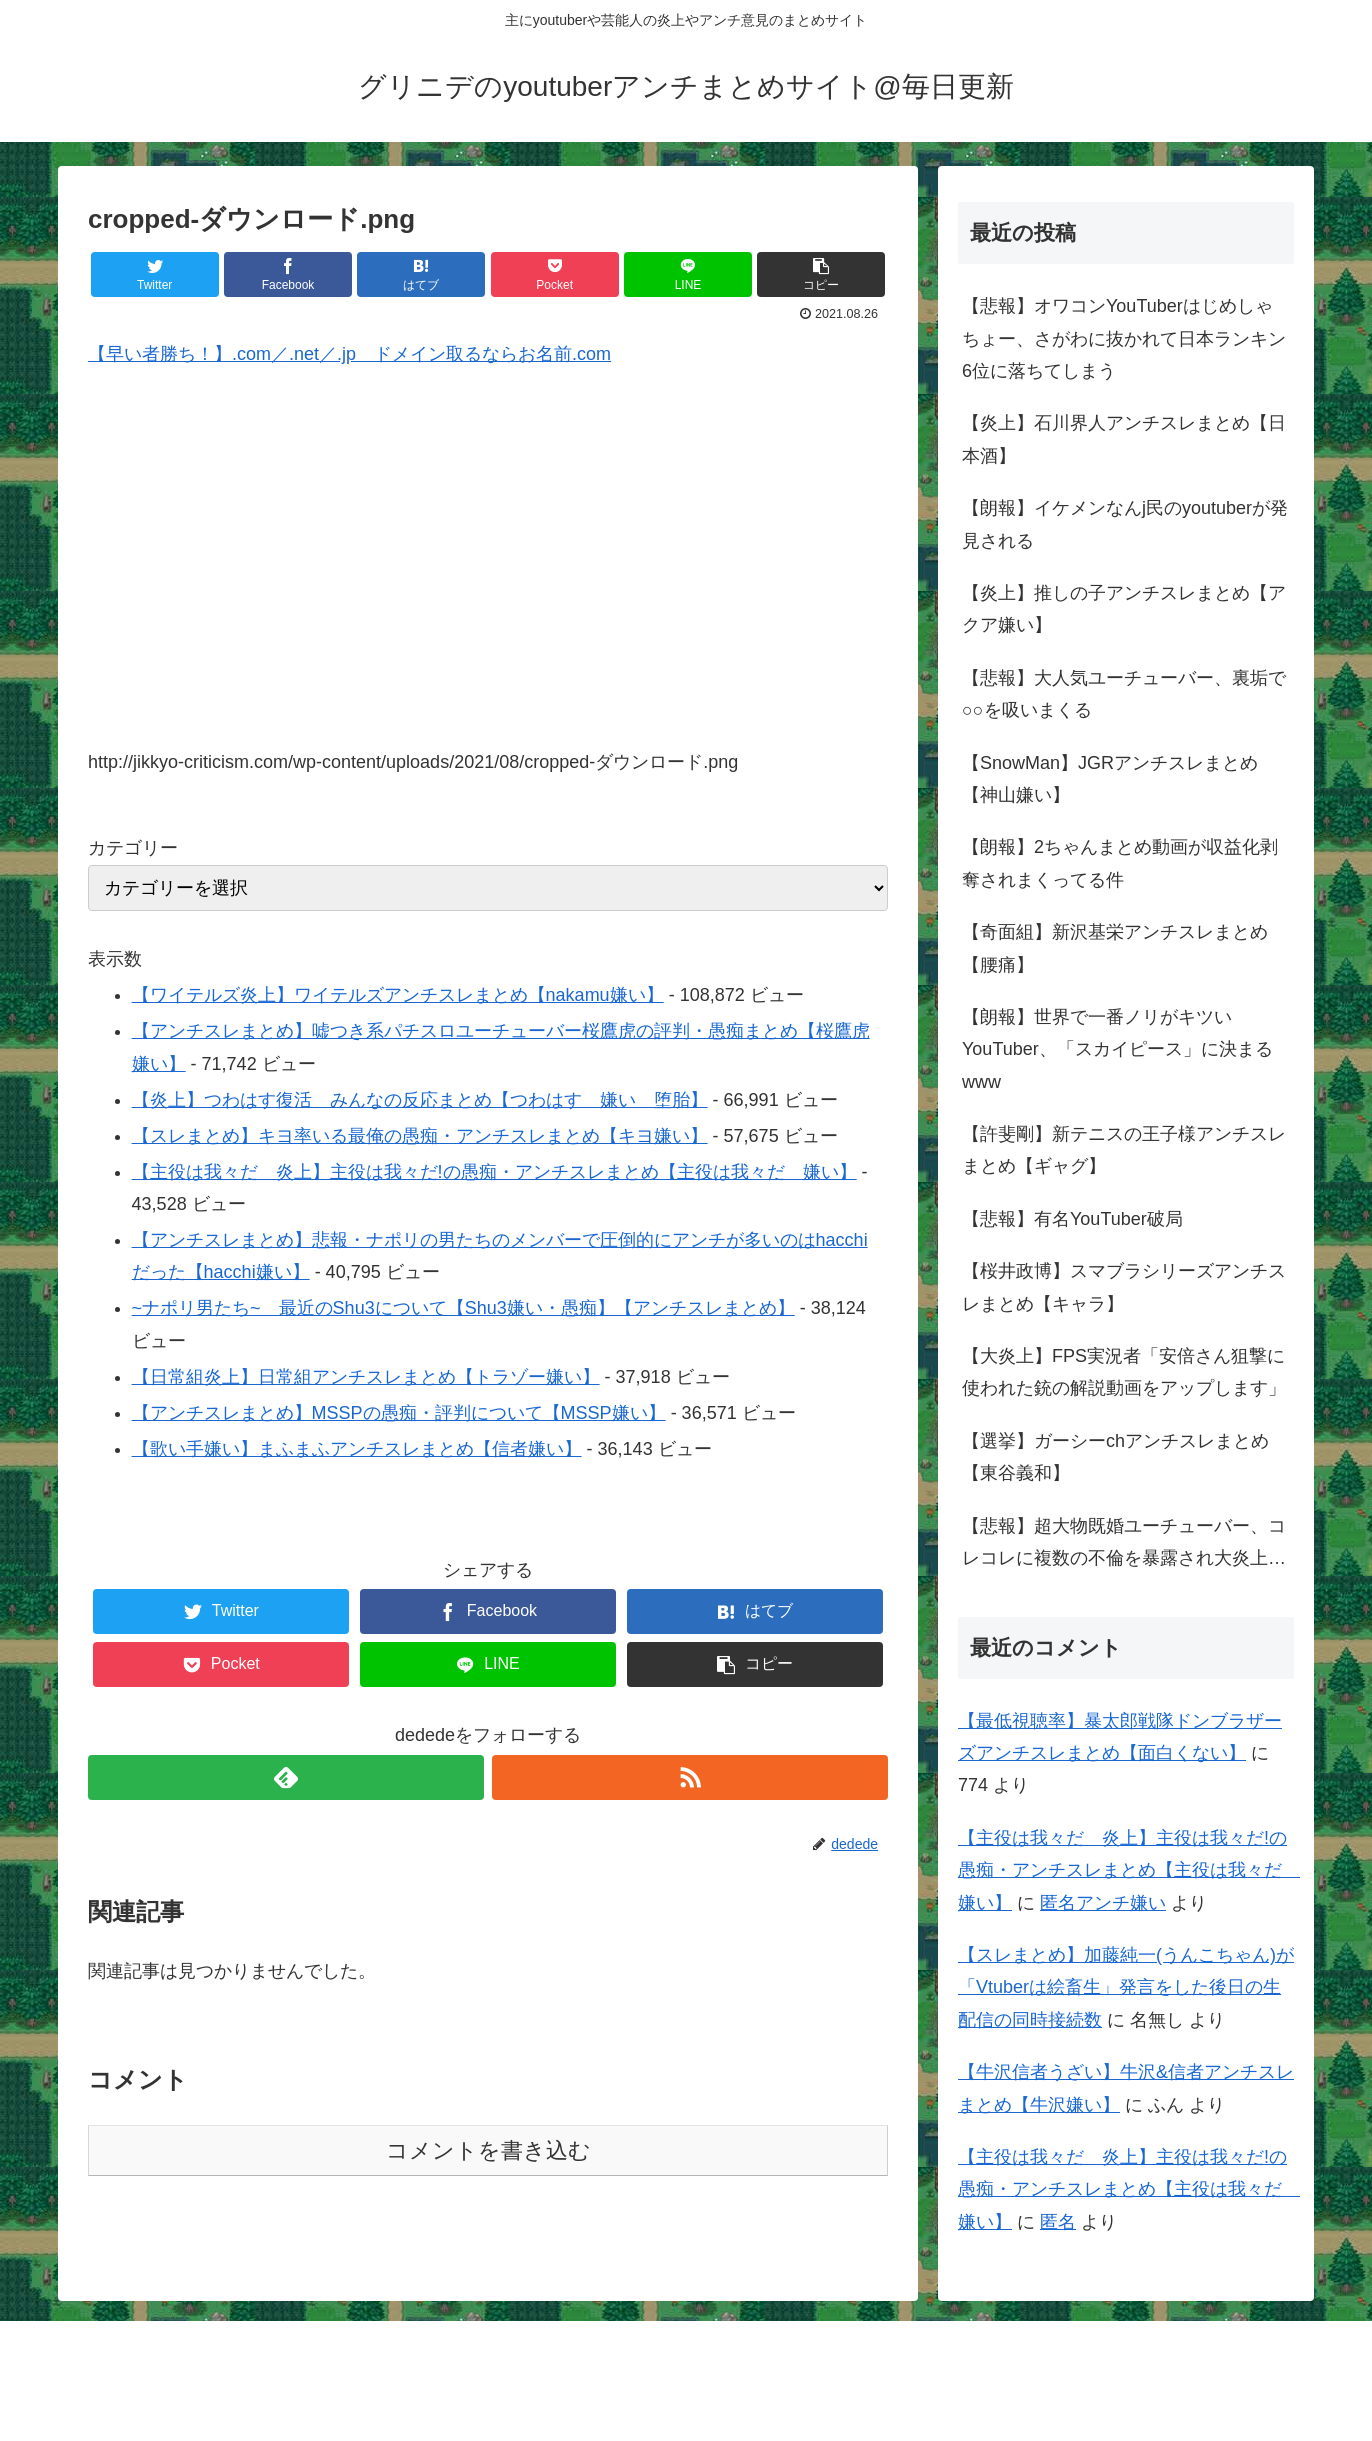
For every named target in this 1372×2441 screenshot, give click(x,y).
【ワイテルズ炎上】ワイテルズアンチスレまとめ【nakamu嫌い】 (398, 995)
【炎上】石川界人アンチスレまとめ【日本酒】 (1124, 439)
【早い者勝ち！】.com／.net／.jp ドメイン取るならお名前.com (349, 354)
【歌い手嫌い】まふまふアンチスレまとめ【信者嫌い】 (357, 1449)
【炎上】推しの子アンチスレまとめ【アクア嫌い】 (1124, 609)
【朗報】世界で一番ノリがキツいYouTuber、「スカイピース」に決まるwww (1117, 1049)
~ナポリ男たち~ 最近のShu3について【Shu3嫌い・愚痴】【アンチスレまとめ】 (463, 1308)
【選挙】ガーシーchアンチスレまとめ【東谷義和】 (1115, 1457)
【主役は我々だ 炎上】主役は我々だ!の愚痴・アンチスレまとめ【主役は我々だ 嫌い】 (494, 1172)
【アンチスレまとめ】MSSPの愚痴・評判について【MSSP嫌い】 (399, 1413)
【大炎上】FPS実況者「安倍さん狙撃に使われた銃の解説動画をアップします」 (1124, 1372)
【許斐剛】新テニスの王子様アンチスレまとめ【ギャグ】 (1124, 1150)
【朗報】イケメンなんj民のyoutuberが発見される (1125, 524)
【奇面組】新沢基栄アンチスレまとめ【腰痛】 (1115, 948)
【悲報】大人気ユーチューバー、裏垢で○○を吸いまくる (1124, 694)
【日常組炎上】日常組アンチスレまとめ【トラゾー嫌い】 (366, 1377)
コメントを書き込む (488, 2150)
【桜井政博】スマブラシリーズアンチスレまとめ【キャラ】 (1124, 1287)
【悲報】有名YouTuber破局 (1072, 1219)
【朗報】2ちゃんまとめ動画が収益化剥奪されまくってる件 (1120, 863)
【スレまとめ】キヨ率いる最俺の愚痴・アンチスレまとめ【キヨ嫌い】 (420, 1136)
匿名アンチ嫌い (1103, 1903)
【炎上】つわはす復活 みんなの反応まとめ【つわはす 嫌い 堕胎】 (420, 1100)
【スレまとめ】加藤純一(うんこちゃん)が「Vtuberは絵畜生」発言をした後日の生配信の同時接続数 (1126, 1987)
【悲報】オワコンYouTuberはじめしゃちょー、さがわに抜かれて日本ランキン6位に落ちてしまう (1124, 338)
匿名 (1058, 2222)
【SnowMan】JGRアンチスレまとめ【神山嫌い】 (1110, 779)
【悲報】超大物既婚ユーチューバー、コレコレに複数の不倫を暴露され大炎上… (1124, 1542)
